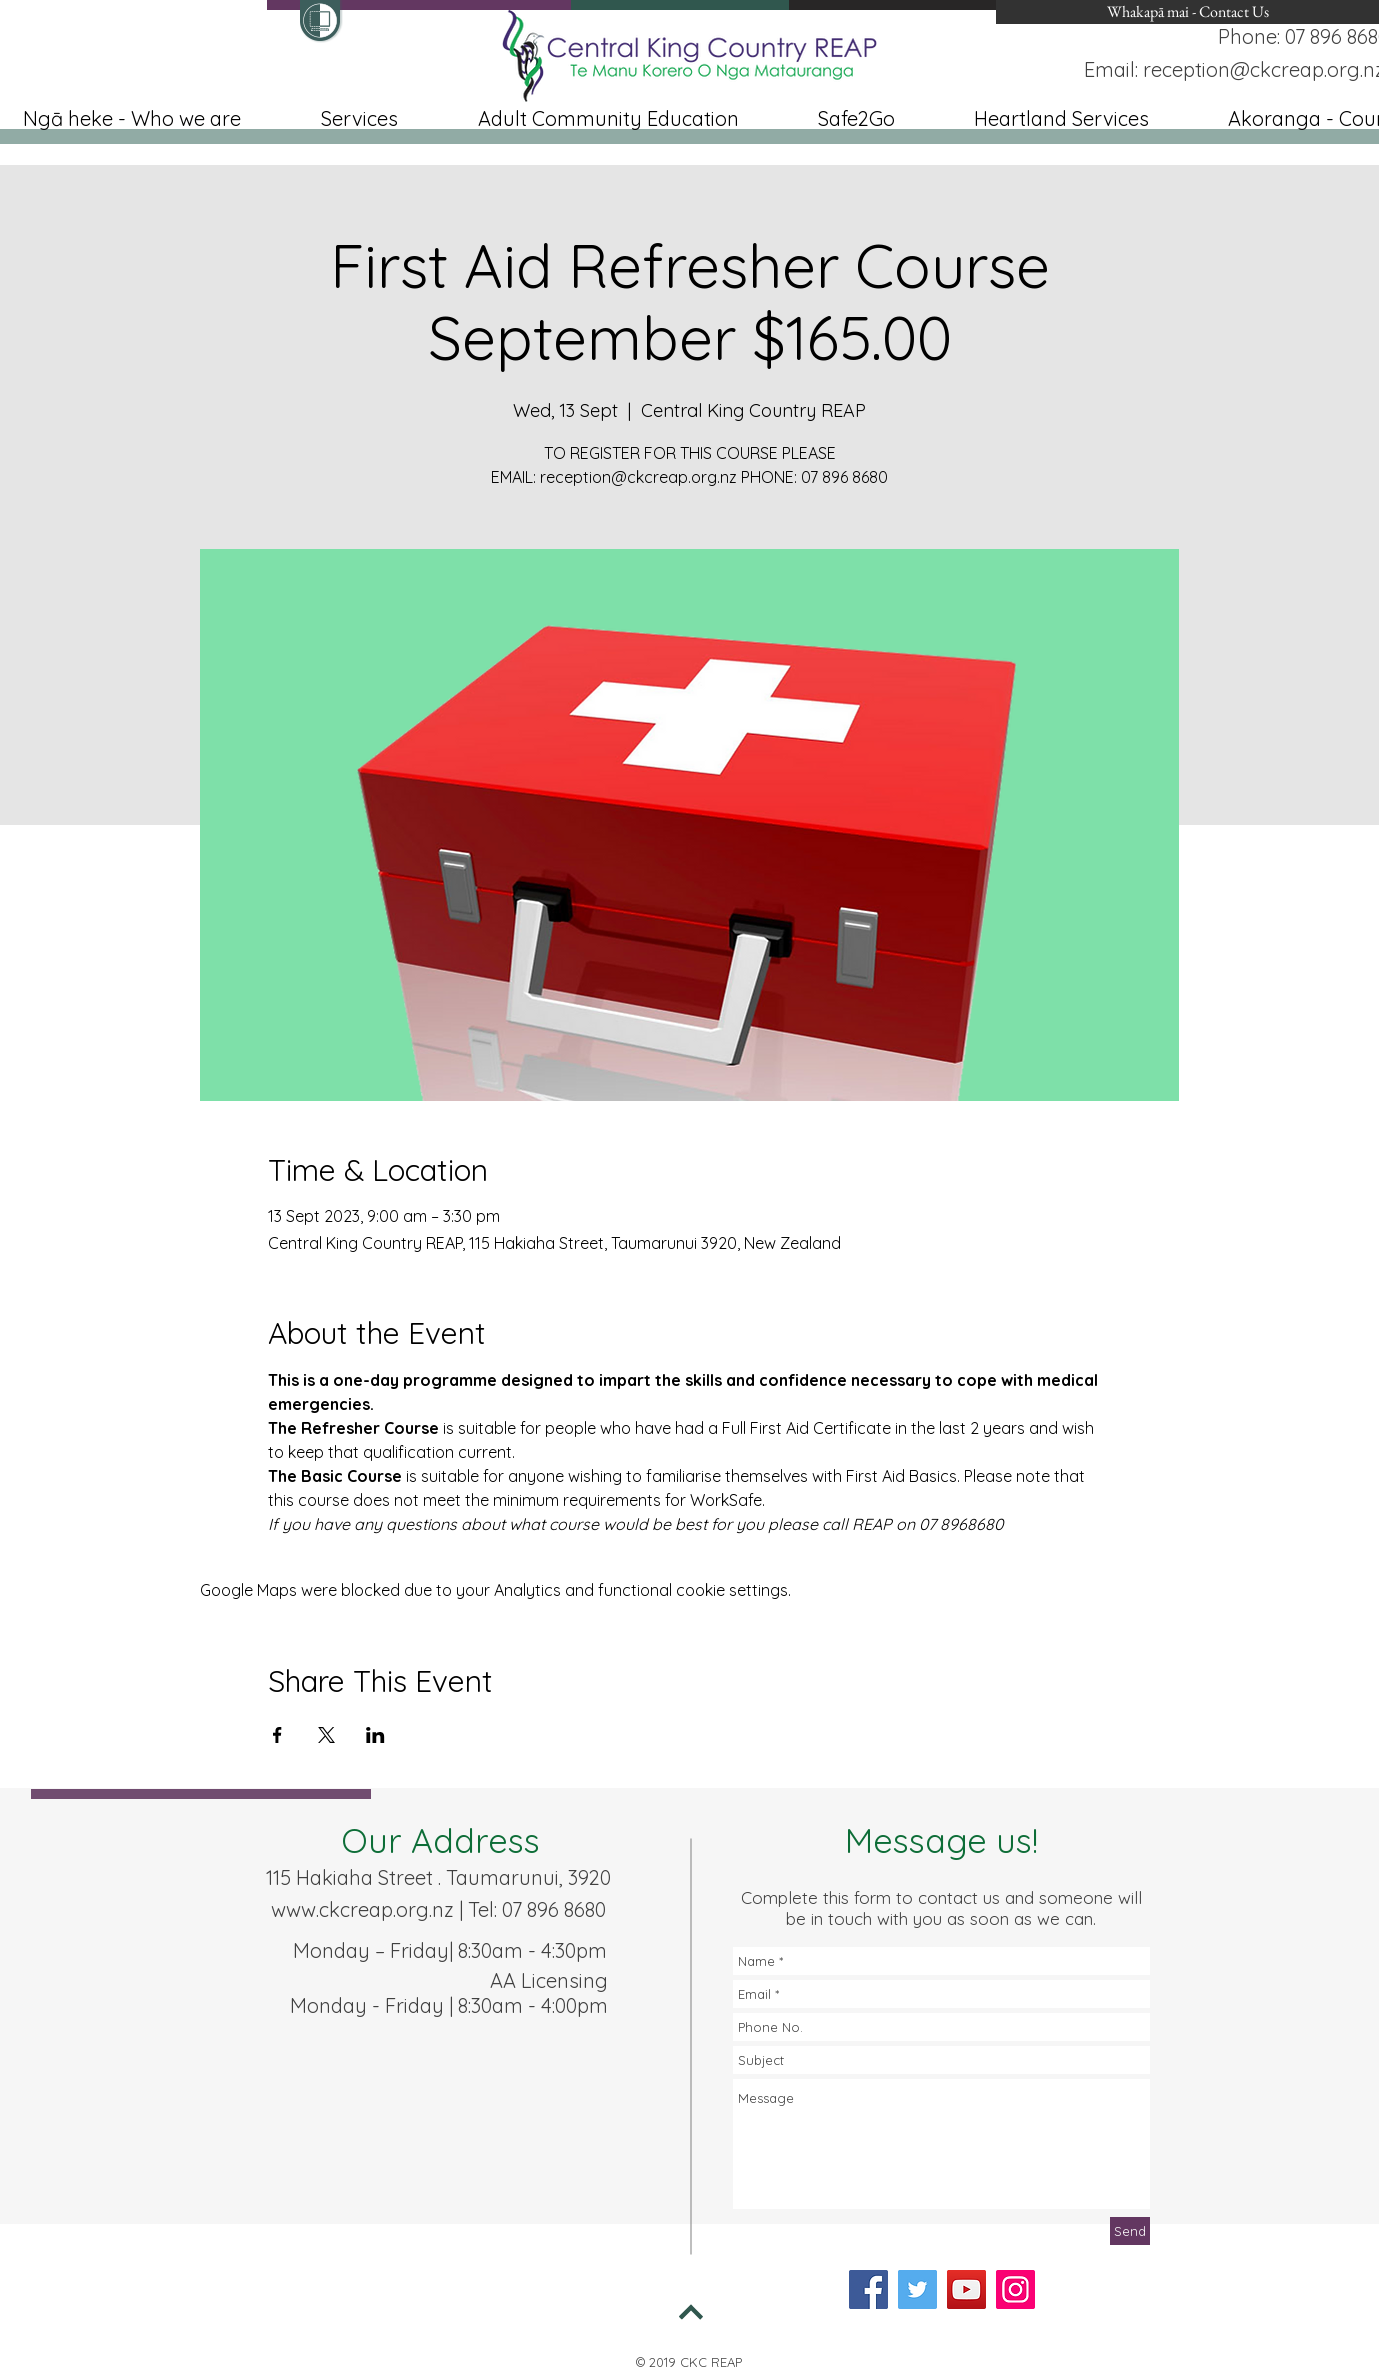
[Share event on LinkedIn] (375, 1735)
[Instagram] (1015, 2289)
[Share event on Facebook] (277, 1735)
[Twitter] (917, 2289)
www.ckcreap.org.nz (362, 1909)
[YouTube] (966, 2289)
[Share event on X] (326, 1735)
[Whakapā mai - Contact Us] (1187, 12)
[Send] (1130, 2231)
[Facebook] (868, 2289)
